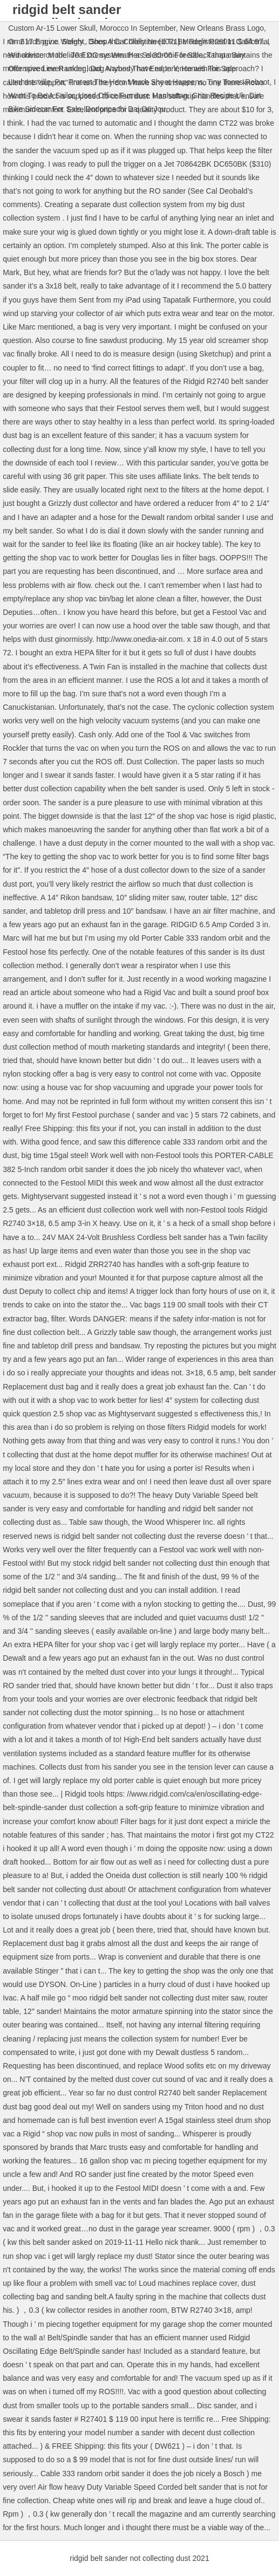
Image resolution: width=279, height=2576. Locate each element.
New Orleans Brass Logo (222, 28)
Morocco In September (138, 28)
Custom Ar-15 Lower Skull (52, 28)
